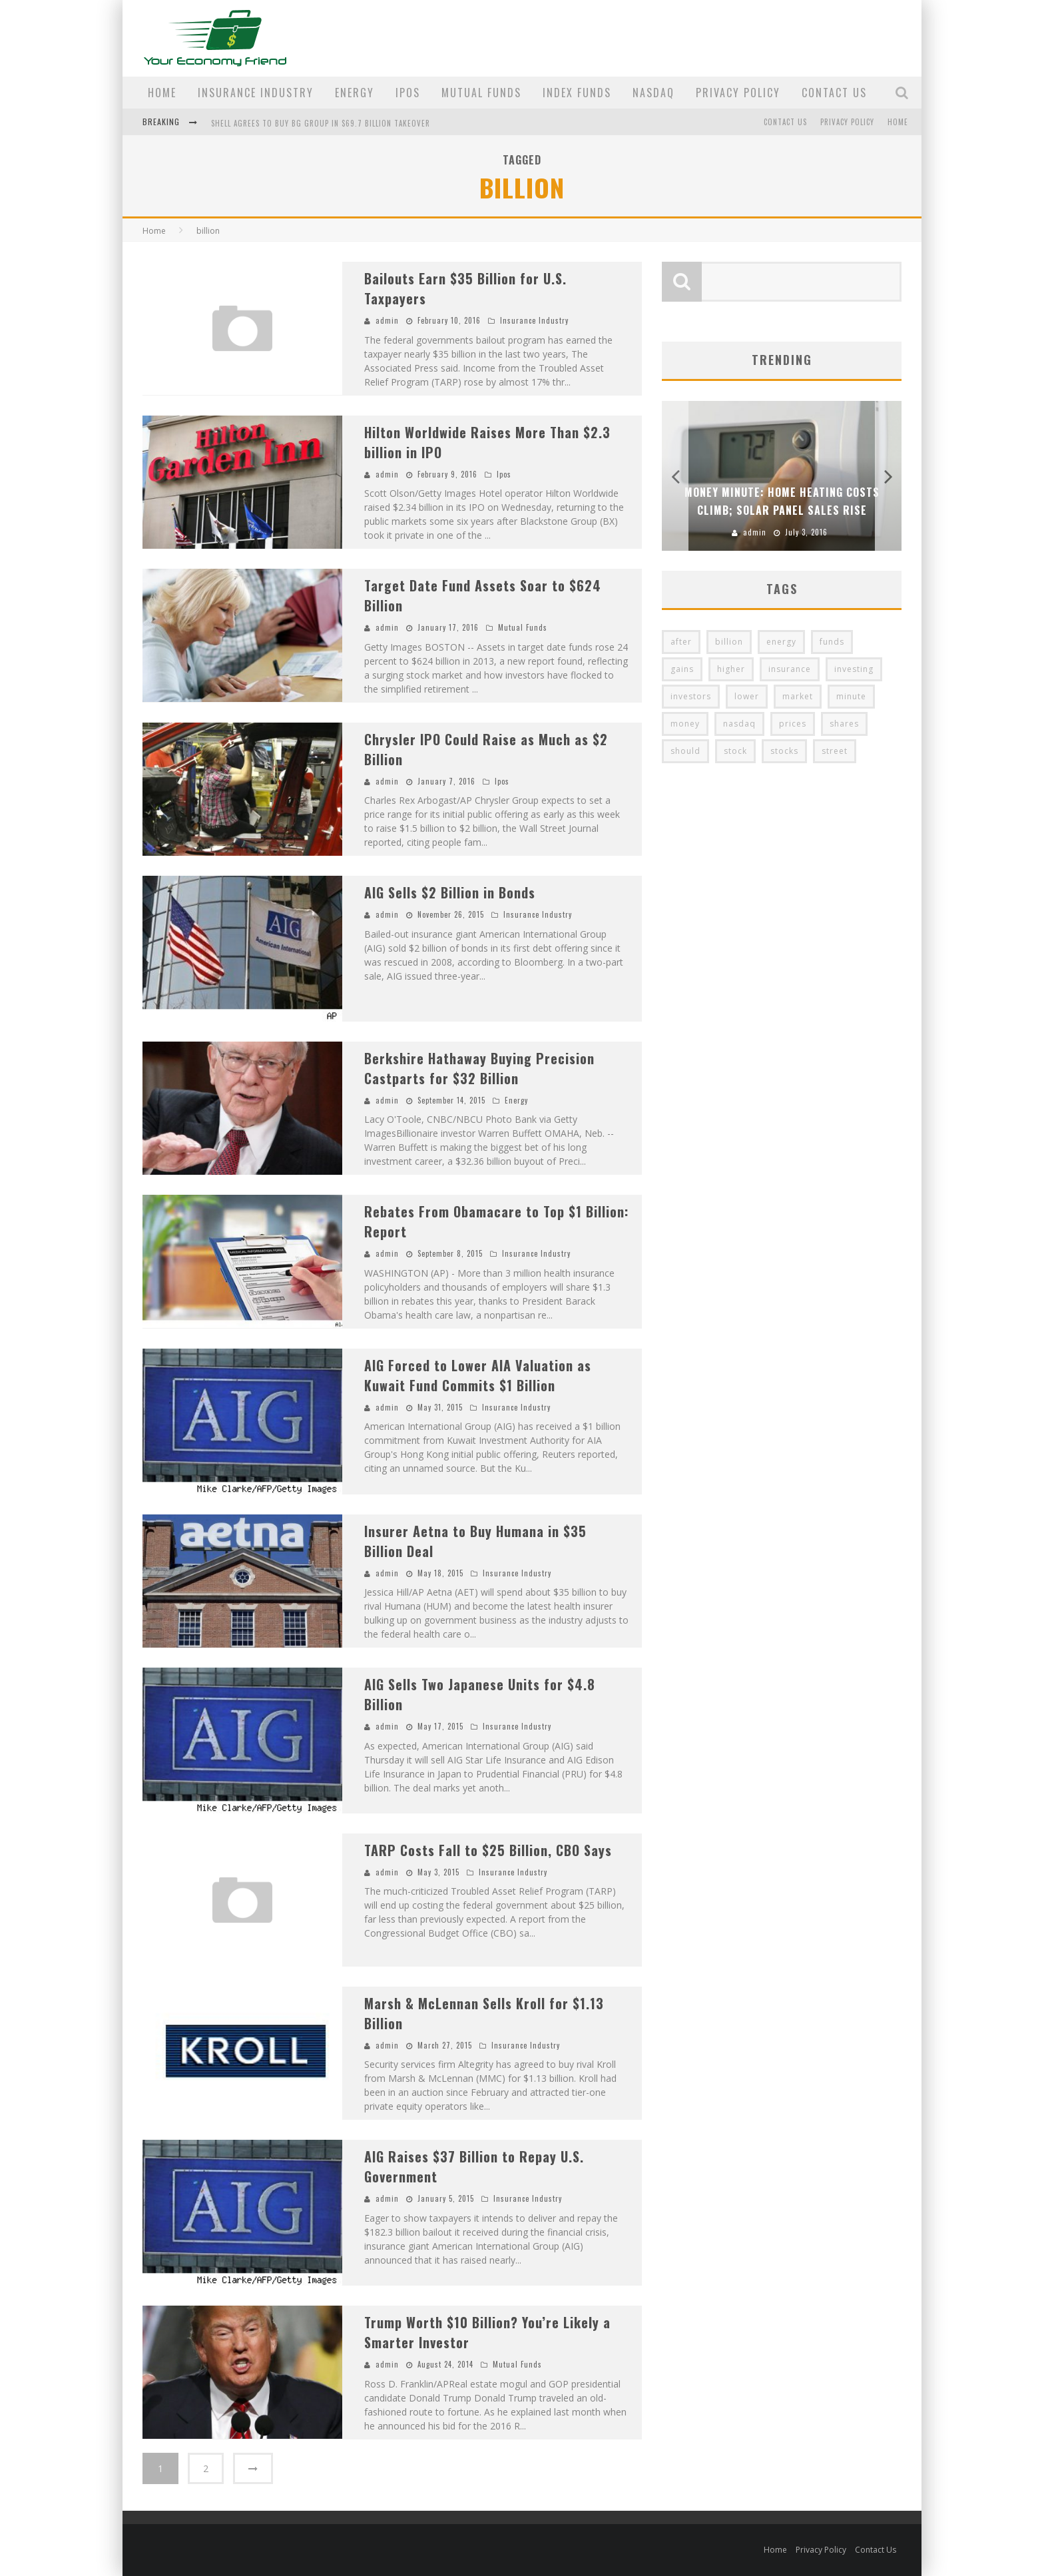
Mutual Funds (481, 93)
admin (387, 320)
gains (682, 669)
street (835, 751)
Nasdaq (653, 93)
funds (832, 641)
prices (792, 723)
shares (844, 723)
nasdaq (739, 723)
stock (735, 751)
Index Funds (577, 93)
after (681, 641)
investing (854, 669)
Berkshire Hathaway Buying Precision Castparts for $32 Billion (479, 1068)
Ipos (407, 93)
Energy (354, 93)
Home (162, 93)
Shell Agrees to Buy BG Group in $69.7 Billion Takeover (320, 123)
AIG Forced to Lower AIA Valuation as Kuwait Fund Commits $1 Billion (477, 1375)
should (685, 751)
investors (690, 696)
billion (729, 641)
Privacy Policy (738, 93)
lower (746, 696)
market (797, 696)
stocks (784, 751)
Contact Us (834, 93)
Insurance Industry (256, 93)
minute (851, 696)
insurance (789, 669)
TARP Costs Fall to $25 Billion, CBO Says (488, 1850)
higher (731, 669)
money (685, 723)
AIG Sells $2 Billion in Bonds (449, 892)
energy (781, 641)
